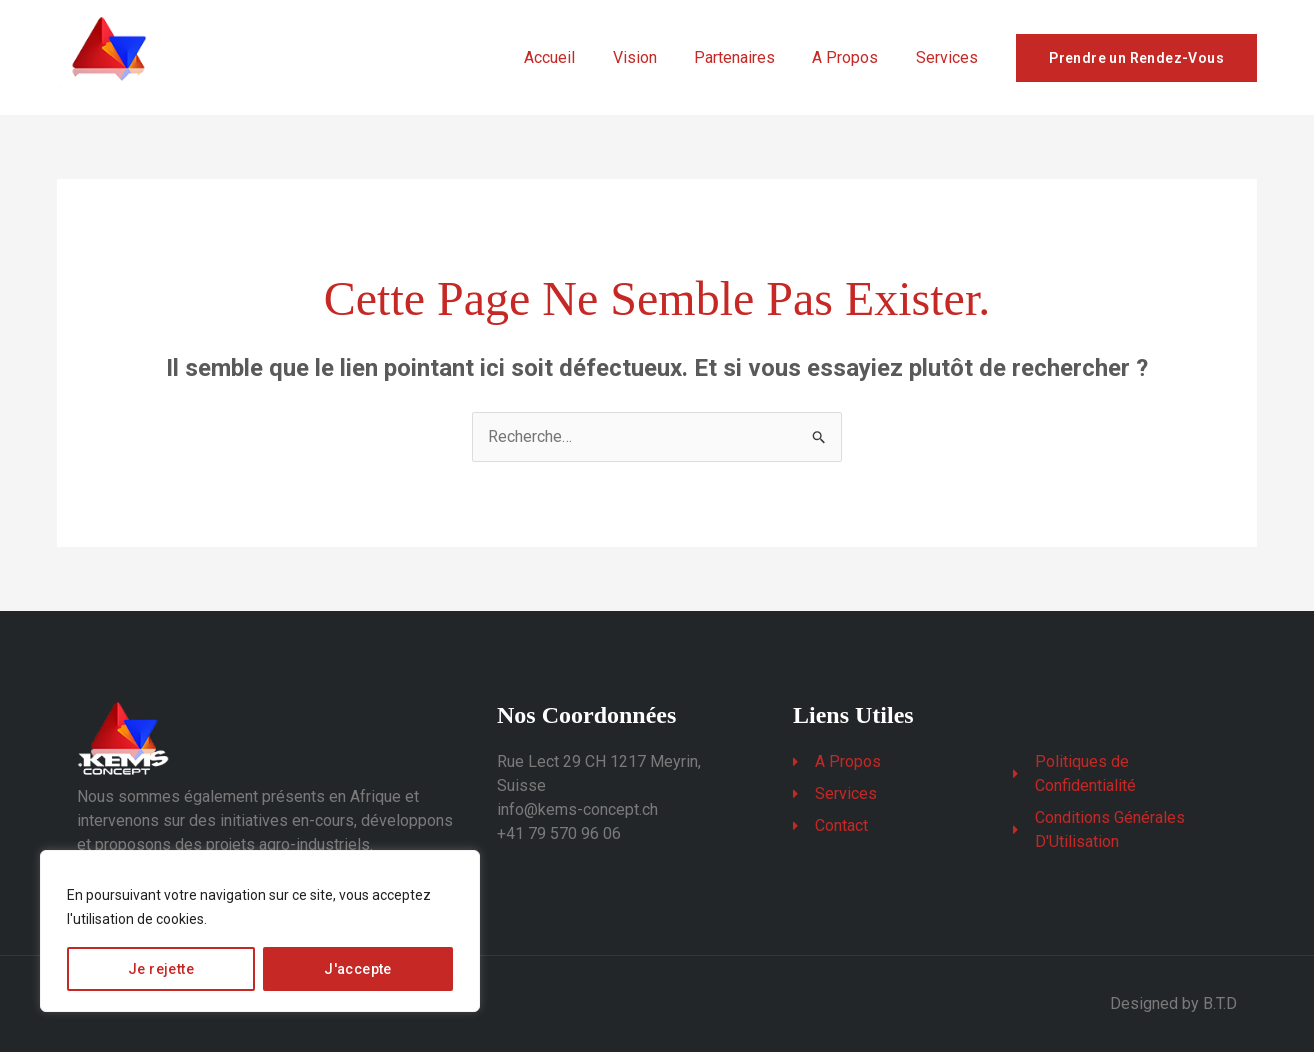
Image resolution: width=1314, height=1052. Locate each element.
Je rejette (161, 969)
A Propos (853, 57)
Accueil (573, 57)
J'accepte (358, 969)
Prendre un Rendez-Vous (1136, 58)
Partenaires (747, 57)
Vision (653, 57)
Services (949, 57)
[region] (260, 931)
